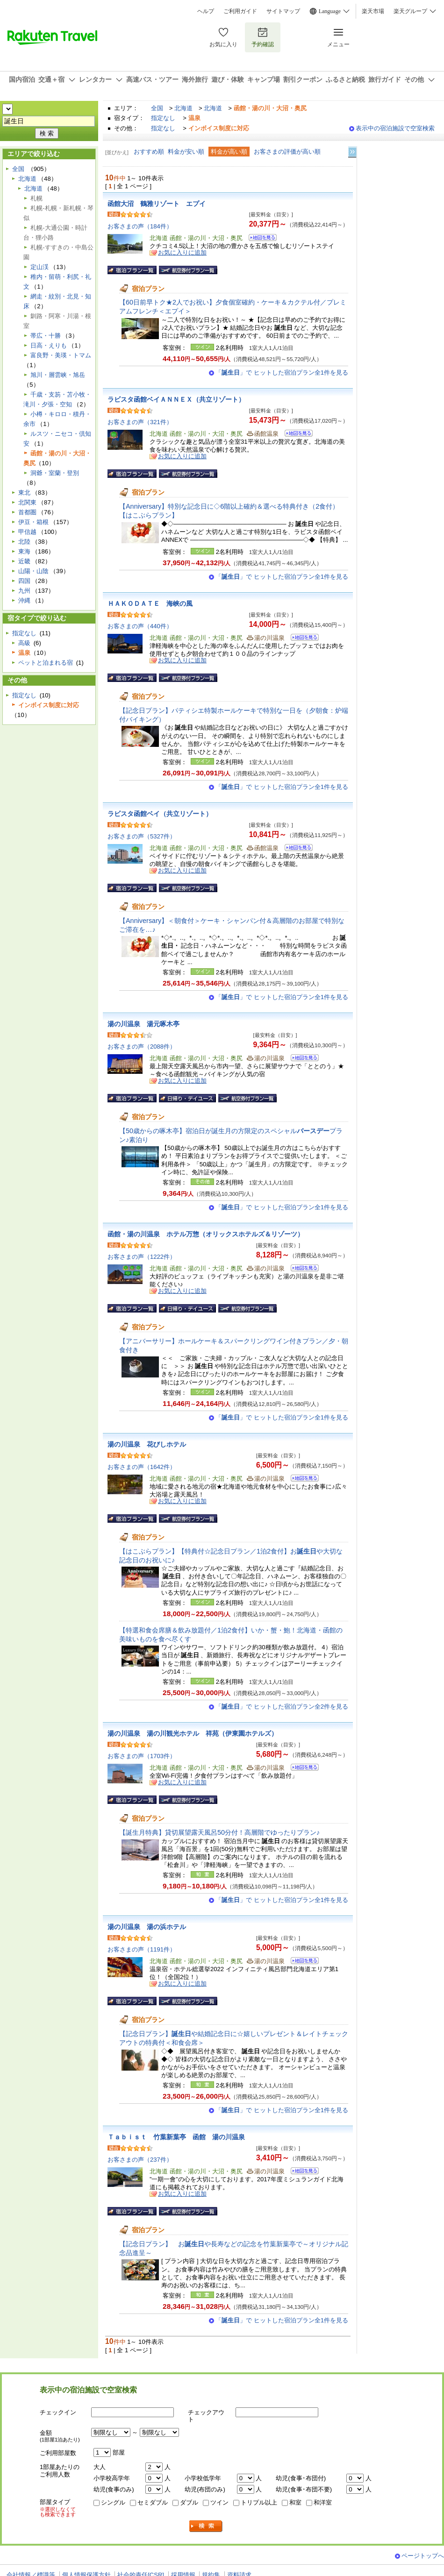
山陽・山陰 (33, 571)
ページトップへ (422, 2555)
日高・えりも (48, 345)
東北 (24, 492)
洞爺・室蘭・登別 (54, 472)
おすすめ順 (149, 151)
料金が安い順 (186, 151)
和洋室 (323, 2502)
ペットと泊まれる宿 (45, 662)
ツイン (219, 2502)
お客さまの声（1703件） (141, 1756)
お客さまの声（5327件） (141, 836)
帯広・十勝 (45, 335)
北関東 (27, 502)
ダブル (189, 2502)
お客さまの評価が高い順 (287, 151)
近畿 (24, 561)
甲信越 (27, 531)
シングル (113, 2502)
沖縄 (24, 600)
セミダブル (152, 2502)
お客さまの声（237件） (139, 2159)
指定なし (163, 117)
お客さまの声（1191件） (141, 1949)
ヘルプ (205, 11)
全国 (157, 108)
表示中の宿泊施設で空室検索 (395, 128)
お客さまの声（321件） (139, 422)
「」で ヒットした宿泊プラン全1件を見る (281, 372)
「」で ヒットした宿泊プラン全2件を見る (281, 1706)
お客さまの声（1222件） (141, 1256)
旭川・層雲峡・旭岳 (57, 374)
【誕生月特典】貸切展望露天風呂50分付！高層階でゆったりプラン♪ (219, 1832)
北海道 (183, 108)
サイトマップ (283, 11)
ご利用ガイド (240, 11)
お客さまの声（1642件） (141, 1466)
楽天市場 (373, 11)
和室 (295, 2502)
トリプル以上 (259, 2502)
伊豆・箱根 (33, 521)
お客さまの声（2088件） (141, 1046)
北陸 (24, 541)
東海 (24, 551)
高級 (24, 642)
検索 (206, 2526)
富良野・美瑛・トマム (60, 355)
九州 (24, 590)
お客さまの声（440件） (139, 626)
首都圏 (27, 512)
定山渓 (39, 266)
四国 (24, 580)
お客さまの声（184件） (139, 226)
